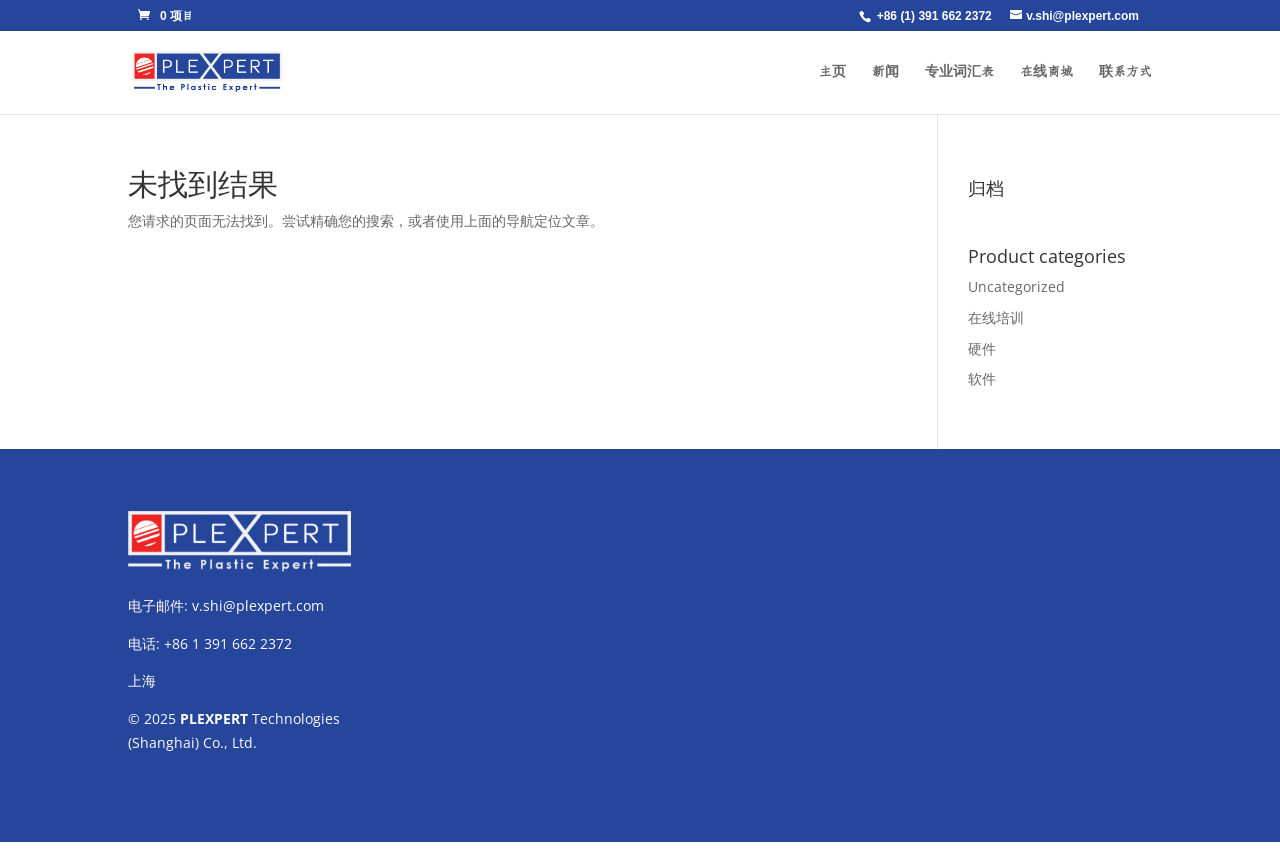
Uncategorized (1016, 286)
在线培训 (996, 317)
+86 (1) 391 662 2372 (934, 16)
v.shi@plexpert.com (258, 605)
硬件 (982, 348)
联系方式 (1125, 72)
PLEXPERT (214, 718)
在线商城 (1046, 72)
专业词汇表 (959, 72)
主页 (832, 72)
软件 (982, 378)
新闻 (885, 72)
